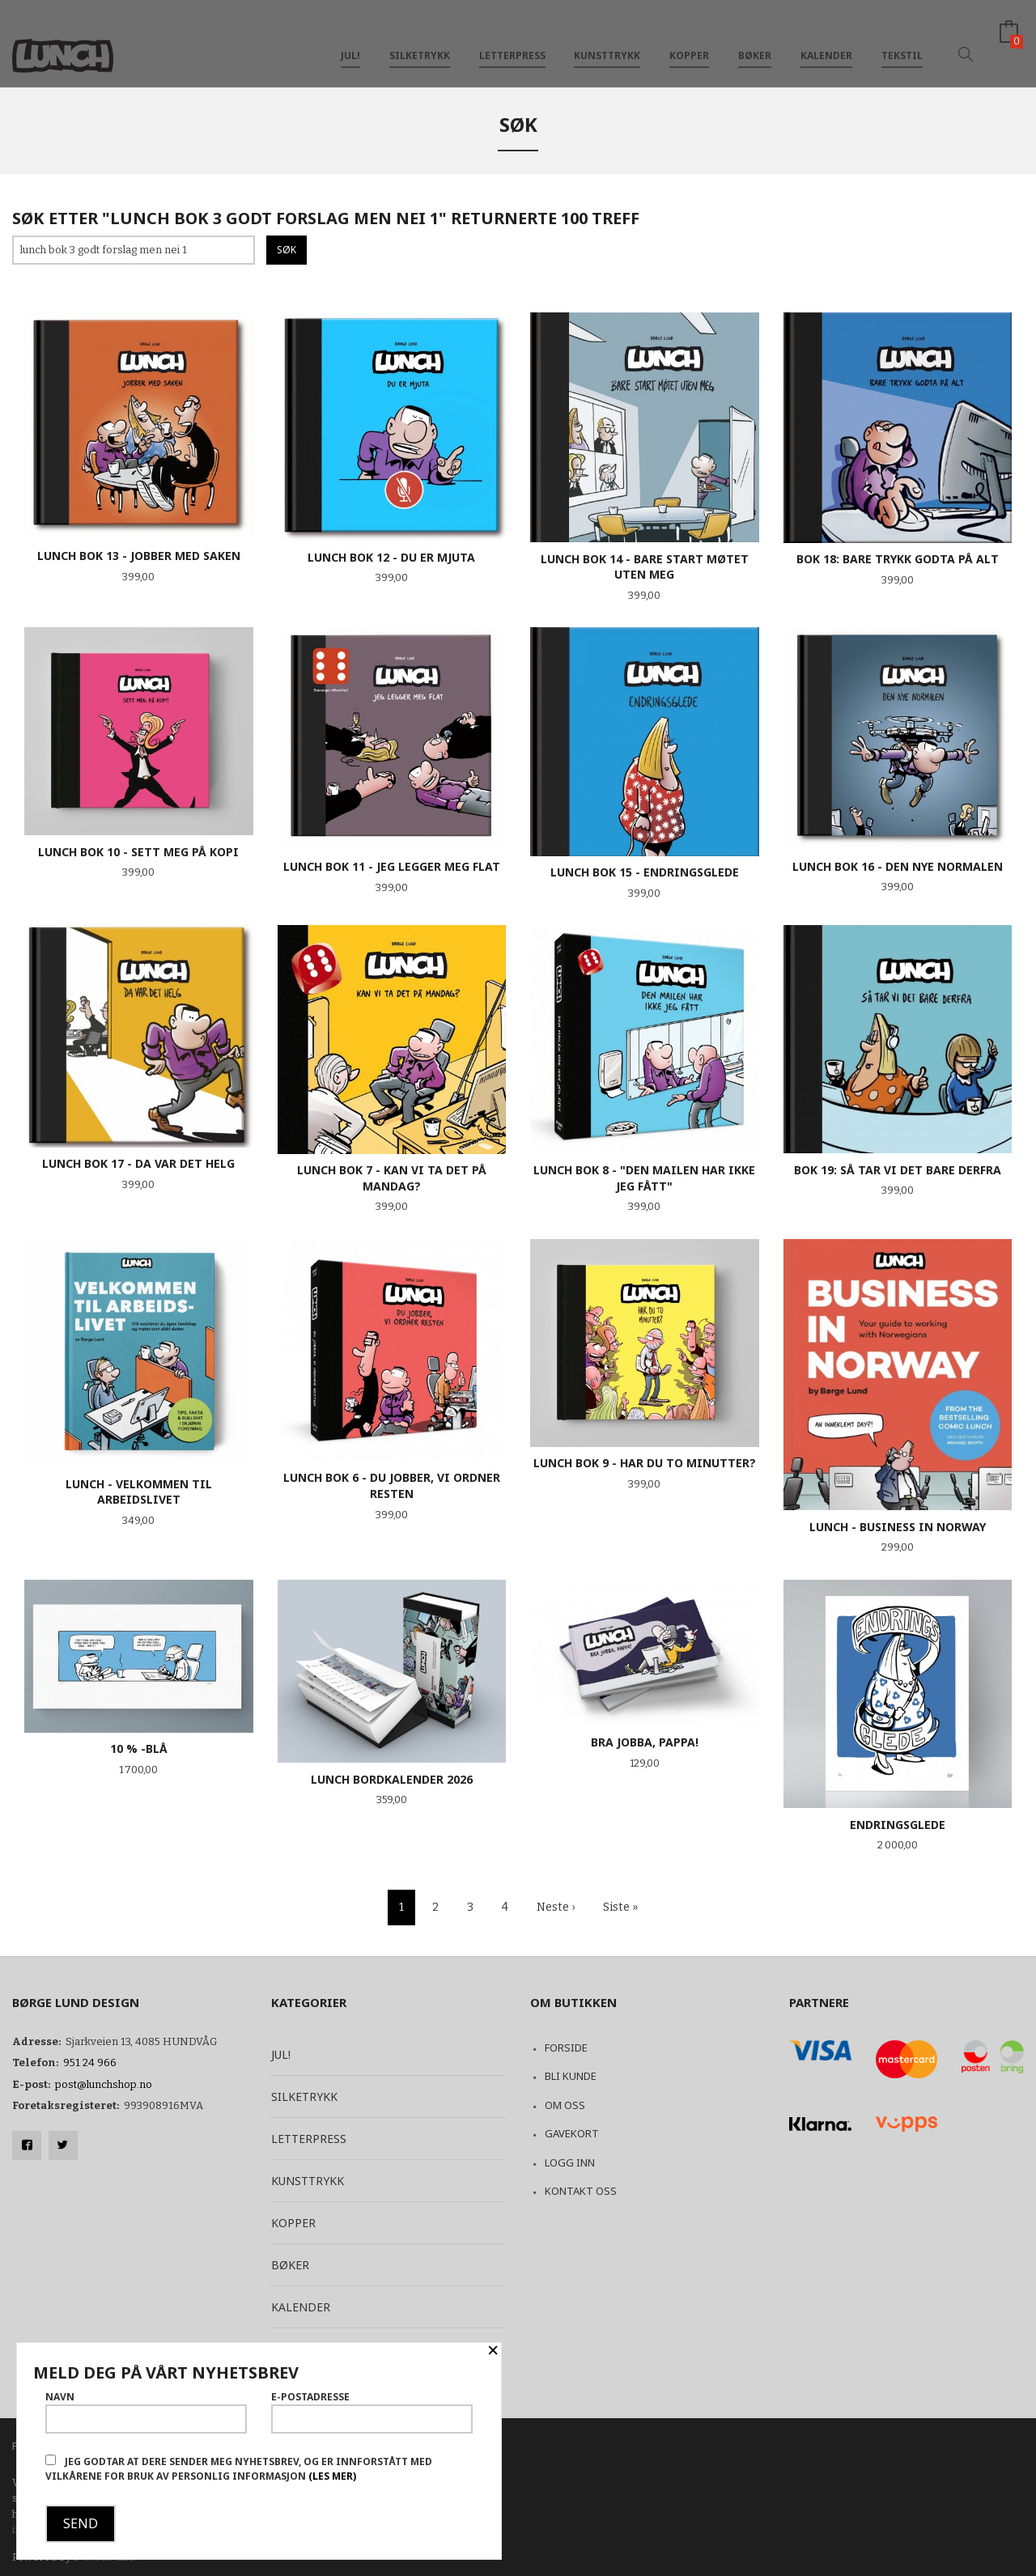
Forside (566, 2047)
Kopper (689, 39)
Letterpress (512, 39)
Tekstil (902, 39)
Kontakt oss (581, 2190)
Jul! (350, 39)
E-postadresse (372, 2412)
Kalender (826, 39)
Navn (146, 2412)
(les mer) (332, 2476)
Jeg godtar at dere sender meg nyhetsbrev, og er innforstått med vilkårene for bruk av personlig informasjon (238, 2469)
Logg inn (570, 2162)
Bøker (754, 39)
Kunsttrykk (607, 39)
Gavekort (572, 2133)
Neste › (556, 1907)
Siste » (620, 1907)
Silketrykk (419, 39)
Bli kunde (571, 2076)
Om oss (565, 2105)
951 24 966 (90, 2062)
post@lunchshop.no (103, 2084)
